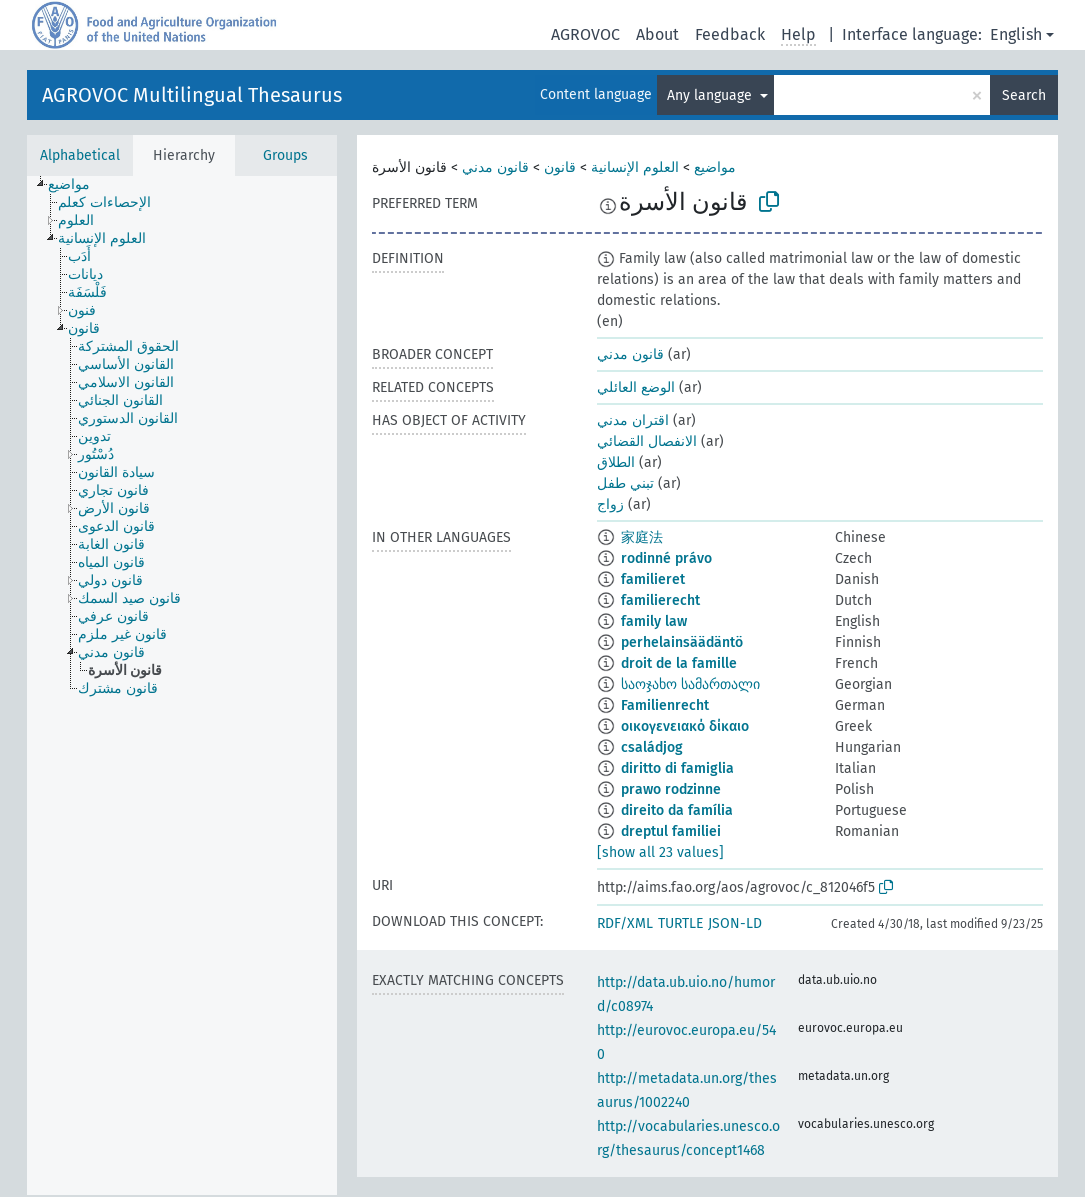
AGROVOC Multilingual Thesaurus (192, 95)
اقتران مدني (633, 420)
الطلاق (616, 462)
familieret (653, 579)
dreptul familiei (671, 831)
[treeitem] (77, 185)
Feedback (730, 34)
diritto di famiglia (677, 768)
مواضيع (715, 167)
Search (1024, 95)
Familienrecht (665, 705)
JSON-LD (735, 923)
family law (654, 621)
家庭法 (642, 537)
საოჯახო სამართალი (690, 684)
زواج (610, 504)
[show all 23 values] (660, 852)
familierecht (660, 600)
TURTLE (680, 923)
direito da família (677, 810)
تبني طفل (625, 483)
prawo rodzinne (671, 789)
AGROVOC (585, 34)
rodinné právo (666, 558)
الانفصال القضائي (647, 441)
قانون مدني (495, 167)
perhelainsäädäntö (682, 642)
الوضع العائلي (636, 387)
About (657, 34)
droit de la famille (679, 663)
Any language (711, 95)
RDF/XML (625, 923)
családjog (652, 747)
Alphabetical (80, 155)
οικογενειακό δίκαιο (685, 726)
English (1016, 34)
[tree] (182, 685)
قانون (560, 167)
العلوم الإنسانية (635, 167)
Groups (285, 155)
